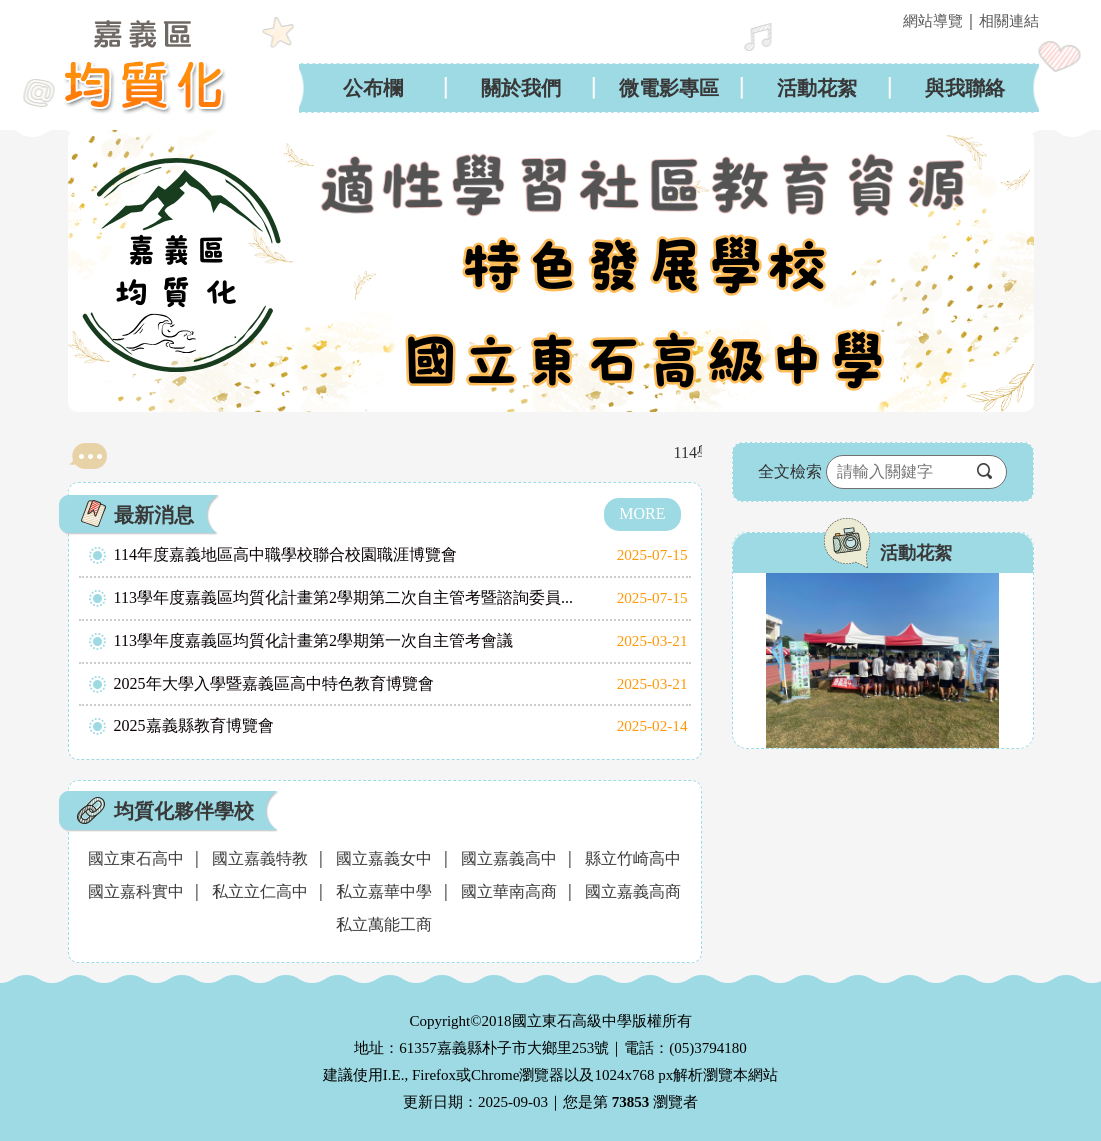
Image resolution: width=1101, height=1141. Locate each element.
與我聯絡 (965, 88)
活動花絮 (817, 88)
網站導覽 (933, 21)
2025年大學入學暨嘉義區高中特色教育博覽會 (274, 683)
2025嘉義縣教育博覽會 (194, 725)
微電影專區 (669, 88)
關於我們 (521, 88)
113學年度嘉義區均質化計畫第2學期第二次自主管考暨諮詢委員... (343, 597)
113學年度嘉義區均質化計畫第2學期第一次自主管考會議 (313, 640)
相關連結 (1009, 21)
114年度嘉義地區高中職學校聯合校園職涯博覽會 (285, 554)
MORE (642, 513)
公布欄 (373, 88)
